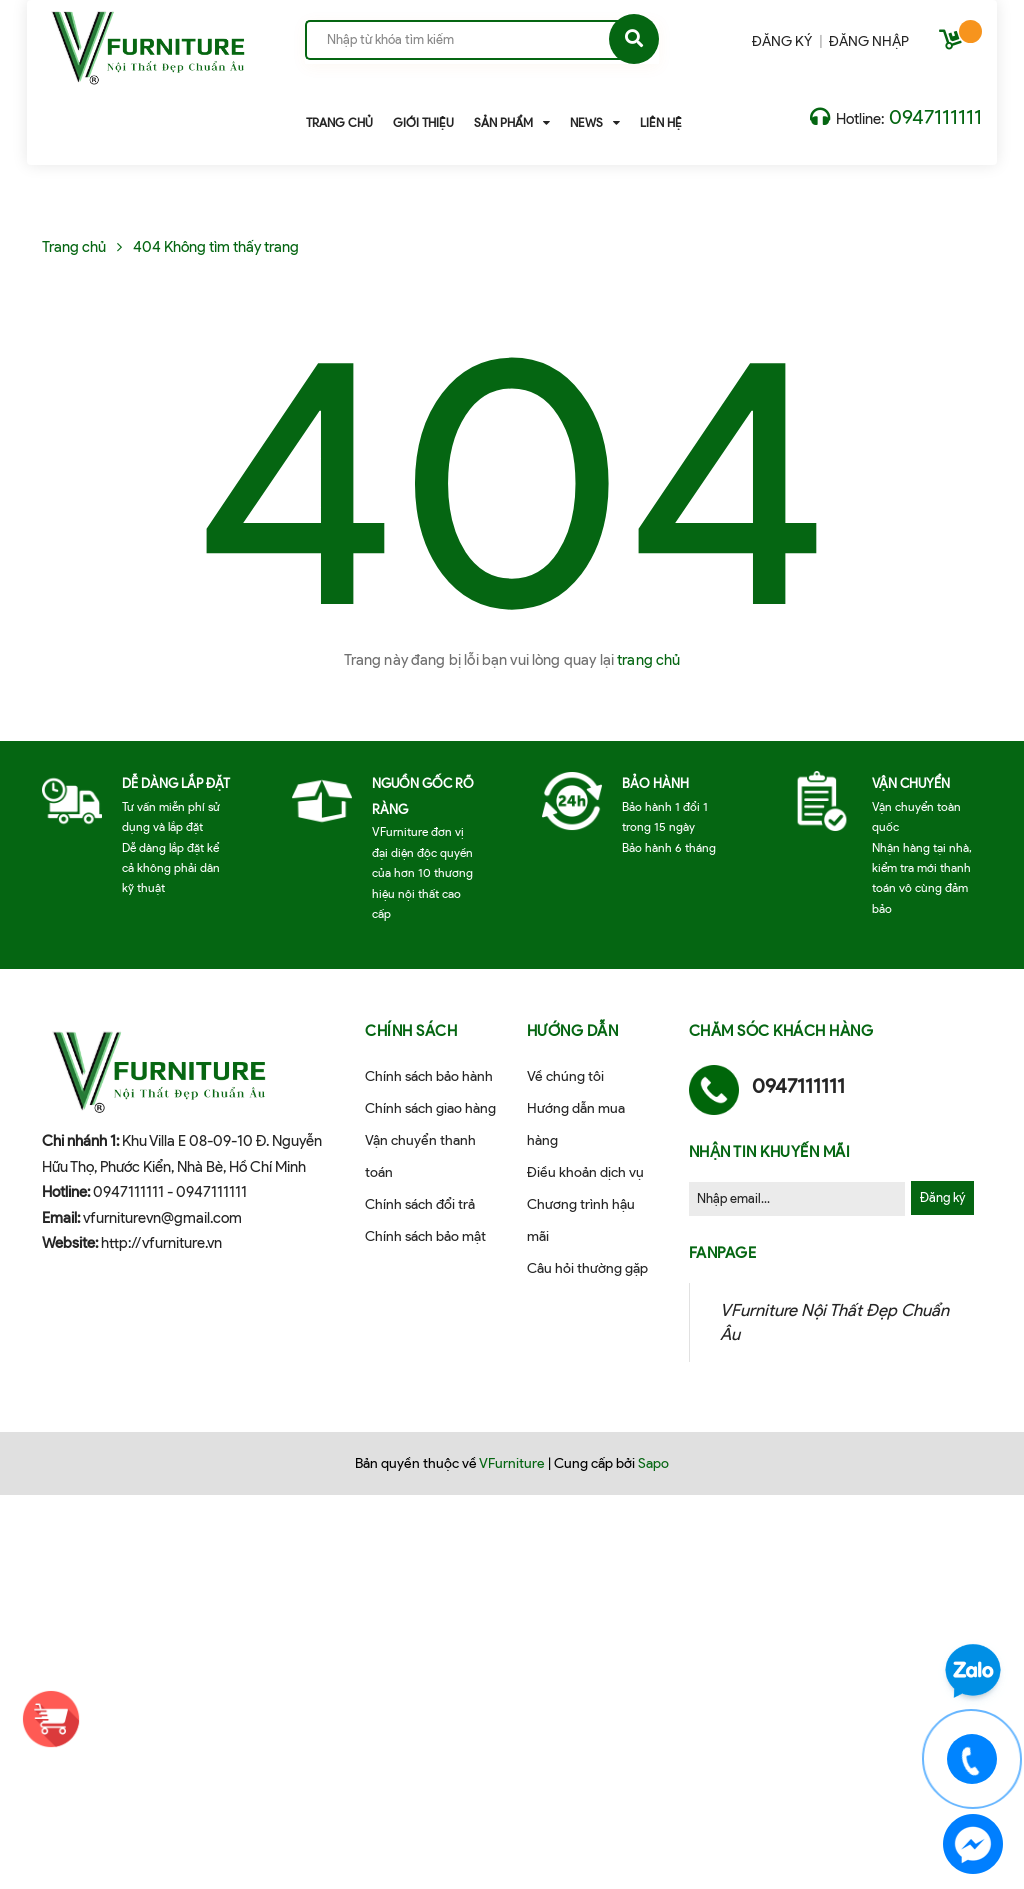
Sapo (653, 1463)
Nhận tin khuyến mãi (770, 1152)
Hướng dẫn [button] (573, 1031)
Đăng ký (942, 1197)
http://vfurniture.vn (161, 1243)
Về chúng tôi (565, 1076)
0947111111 (935, 117)
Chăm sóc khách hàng (781, 1031)
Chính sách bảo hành (429, 1076)
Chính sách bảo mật (425, 1236)
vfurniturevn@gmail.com (162, 1218)
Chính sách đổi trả (420, 1204)
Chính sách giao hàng (430, 1108)
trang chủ (648, 660)
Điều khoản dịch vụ (585, 1172)
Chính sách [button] (411, 1031)
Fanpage (723, 1253)
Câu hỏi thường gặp (587, 1268)
